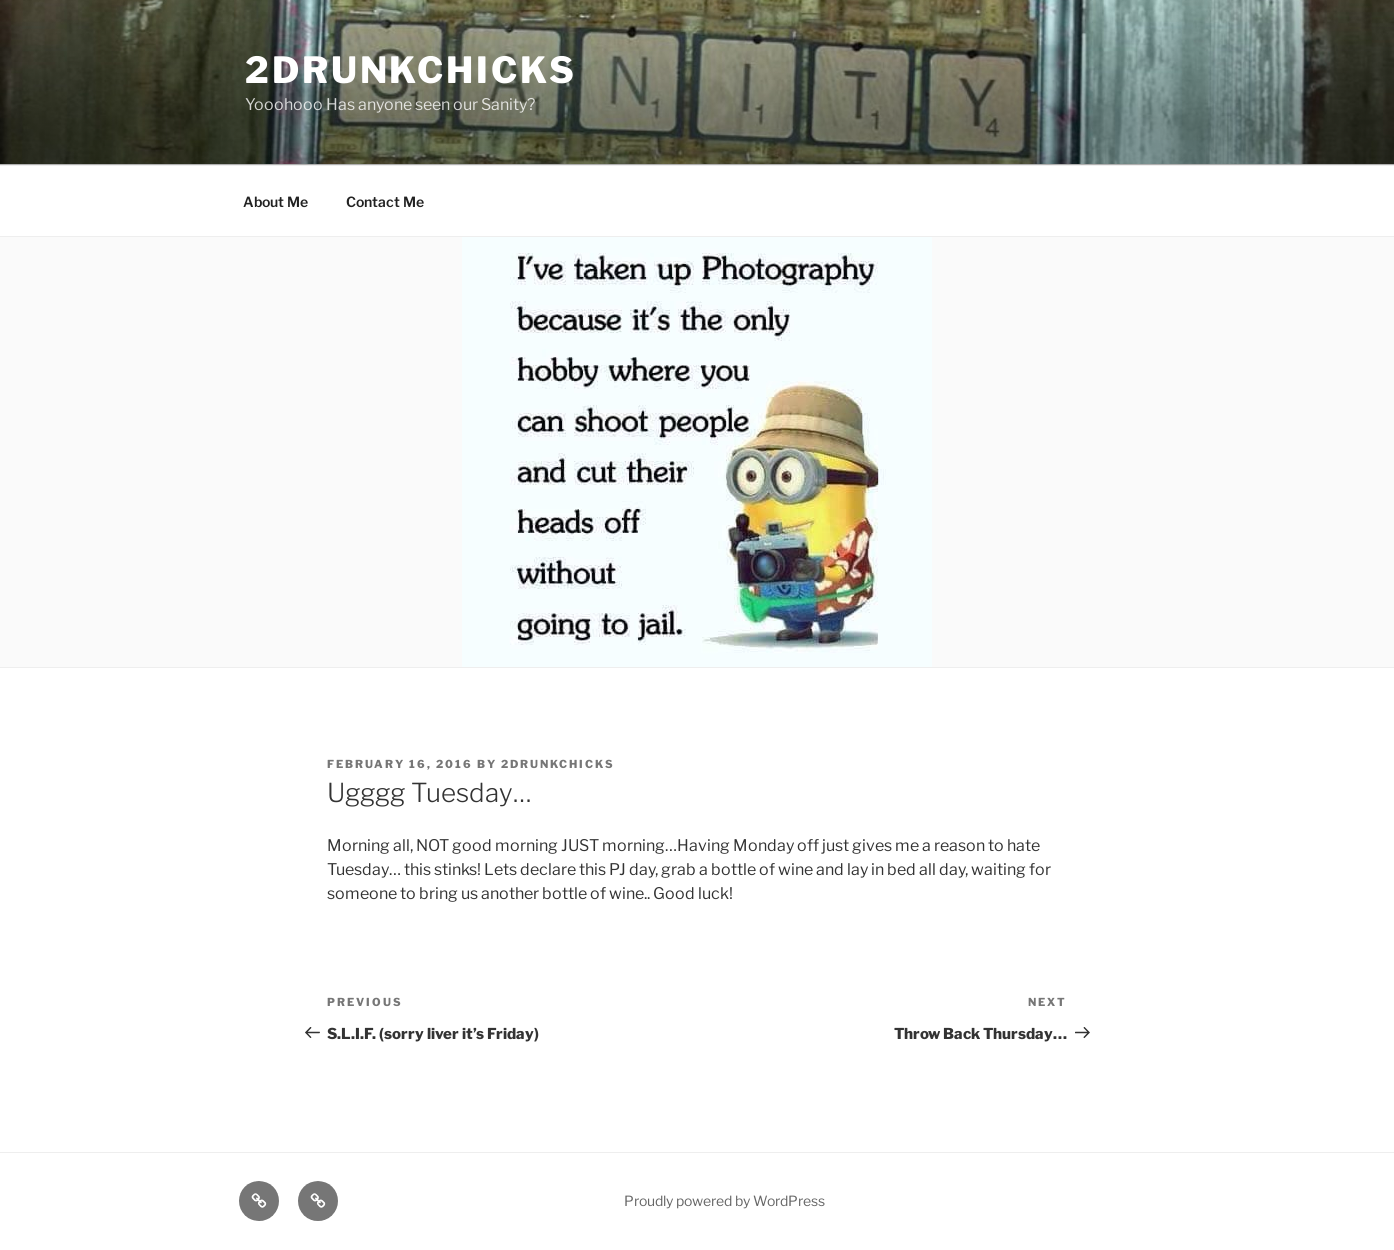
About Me (275, 201)
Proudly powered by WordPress (724, 1200)
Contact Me (385, 201)
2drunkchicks (411, 70)
